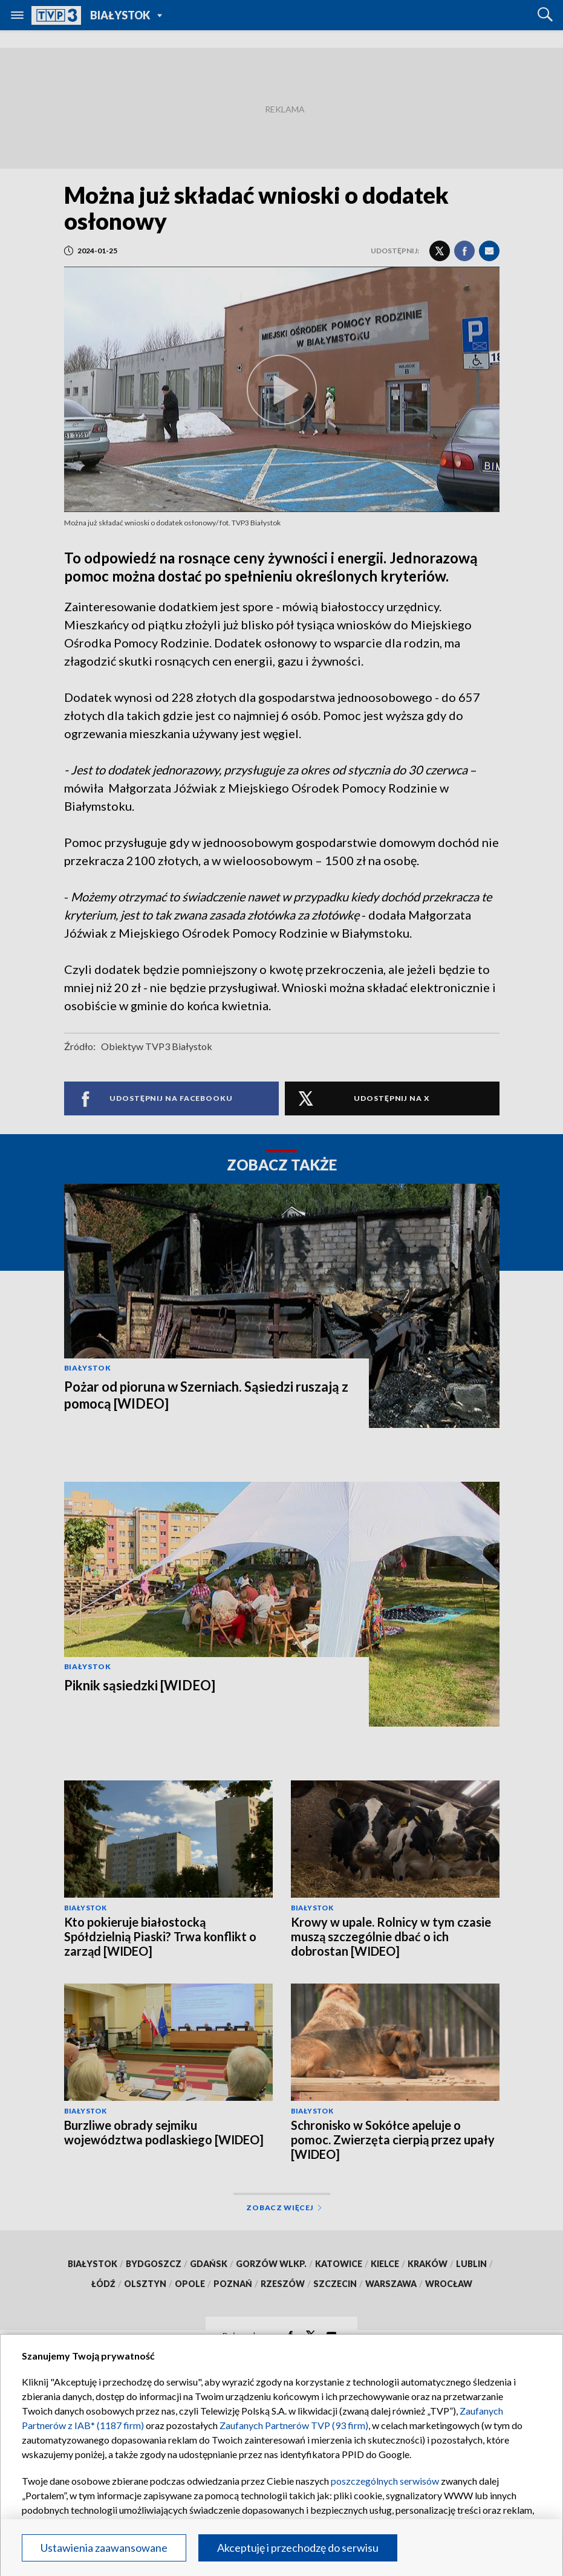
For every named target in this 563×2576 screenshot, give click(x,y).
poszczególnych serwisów (385, 2481)
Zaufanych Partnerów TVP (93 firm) (294, 2425)
